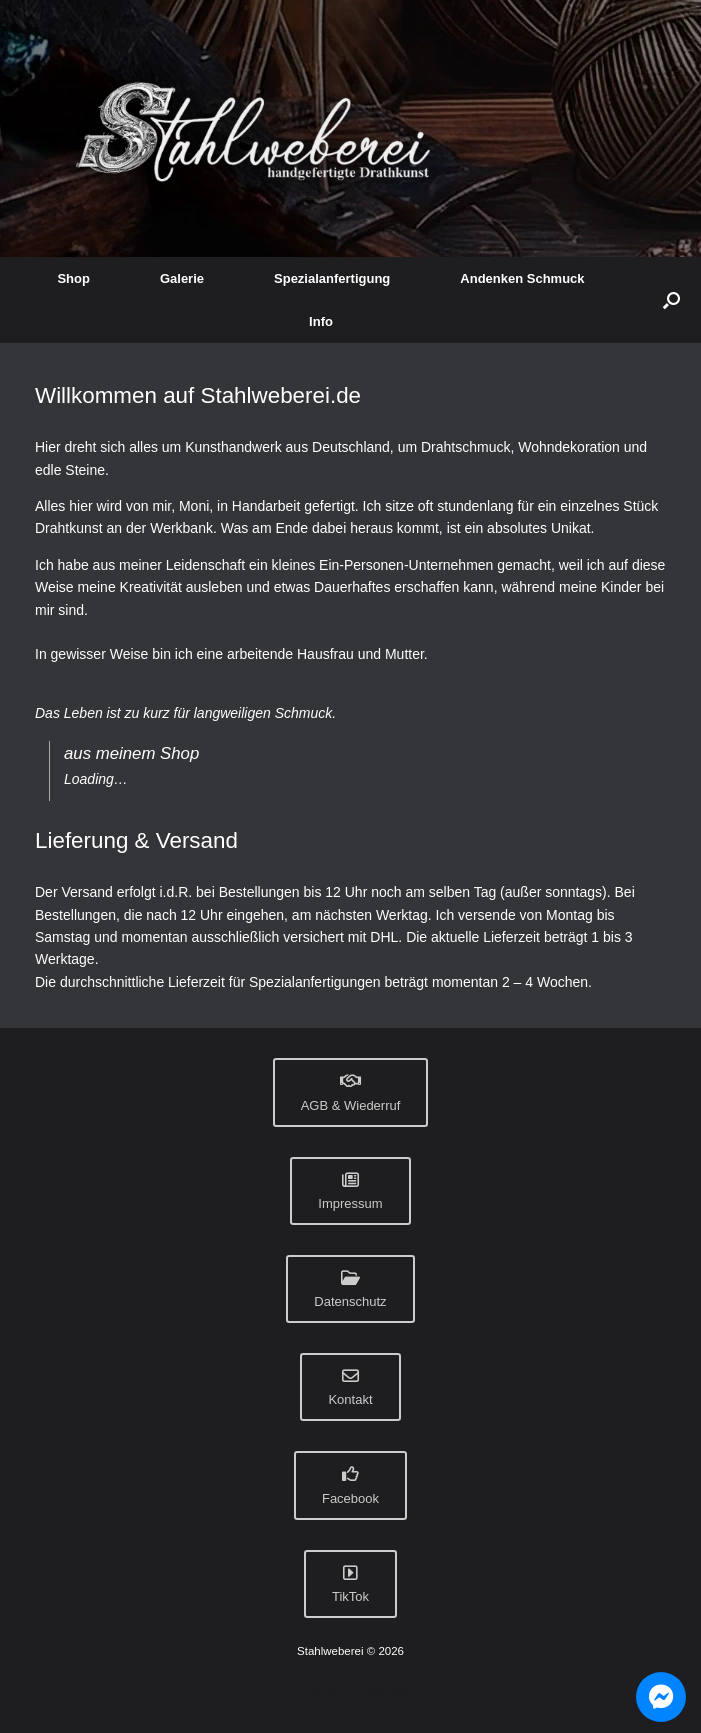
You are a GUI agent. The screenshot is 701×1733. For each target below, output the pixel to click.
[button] (671, 300)
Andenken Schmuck (522, 278)
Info (321, 321)
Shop (73, 278)
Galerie (182, 278)
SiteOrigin (390, 1693)
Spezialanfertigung (332, 278)
